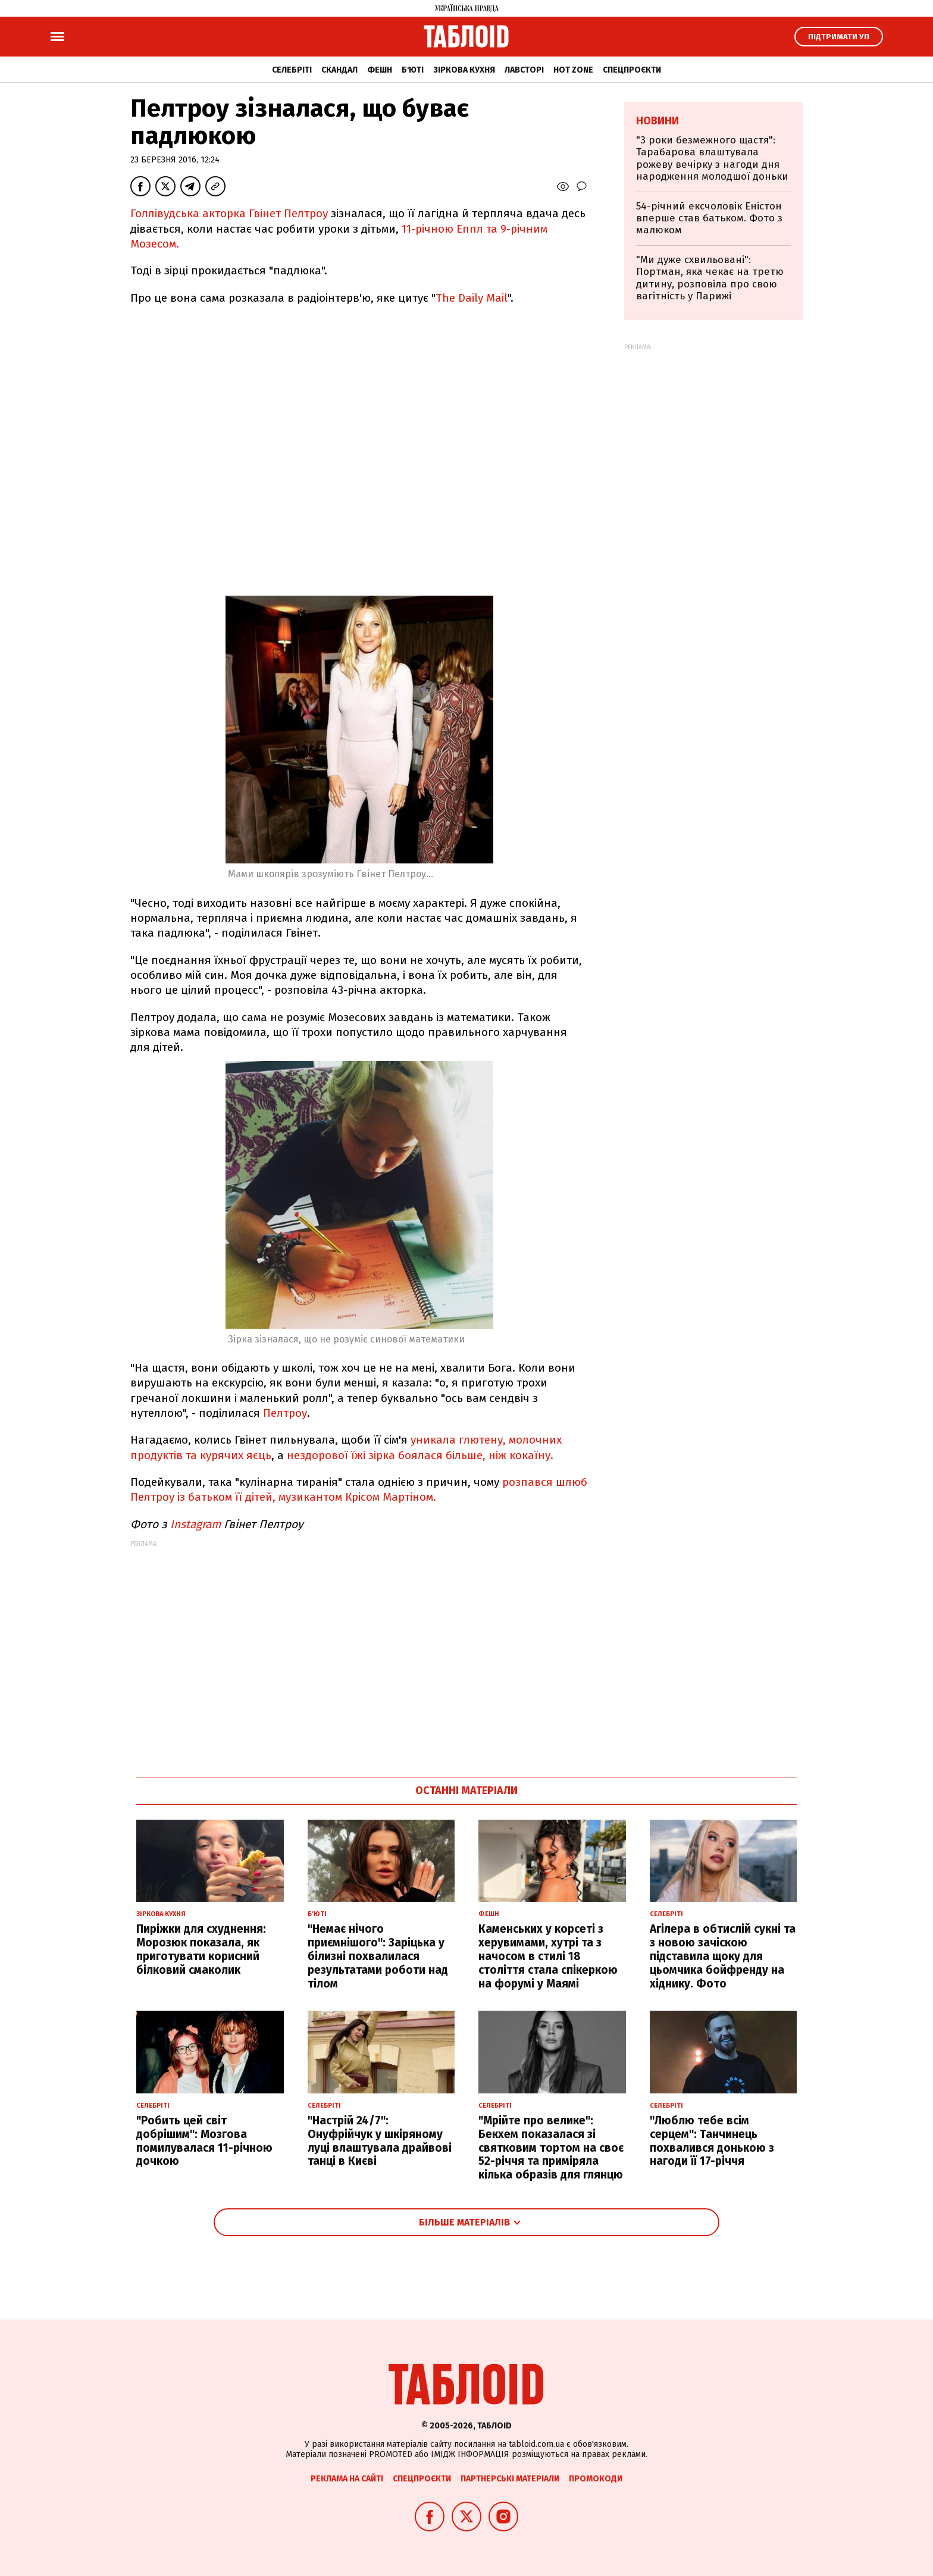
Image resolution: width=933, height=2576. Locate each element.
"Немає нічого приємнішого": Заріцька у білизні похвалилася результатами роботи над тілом (378, 1956)
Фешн (379, 70)
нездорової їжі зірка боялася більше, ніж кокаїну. (420, 1455)
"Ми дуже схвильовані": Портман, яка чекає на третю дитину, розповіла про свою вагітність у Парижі (710, 277)
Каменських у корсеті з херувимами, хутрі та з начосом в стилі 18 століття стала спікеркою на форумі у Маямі (548, 1956)
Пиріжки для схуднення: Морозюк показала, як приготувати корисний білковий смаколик (201, 1949)
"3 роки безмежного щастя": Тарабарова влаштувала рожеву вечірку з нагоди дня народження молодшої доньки (712, 158)
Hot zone (573, 70)
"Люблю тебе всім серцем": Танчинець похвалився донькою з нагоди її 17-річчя (712, 2141)
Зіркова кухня (464, 70)
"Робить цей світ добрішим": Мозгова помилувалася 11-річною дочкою (204, 2141)
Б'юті (413, 70)
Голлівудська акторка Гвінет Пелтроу (230, 213)
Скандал (339, 70)
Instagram (195, 1524)
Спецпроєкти (632, 70)
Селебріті (292, 70)
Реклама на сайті (347, 2479)
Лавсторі (524, 70)
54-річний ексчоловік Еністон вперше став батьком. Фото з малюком (709, 218)
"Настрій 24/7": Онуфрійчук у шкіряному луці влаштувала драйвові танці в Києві (380, 2141)
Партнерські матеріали (510, 2479)
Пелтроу (285, 1413)
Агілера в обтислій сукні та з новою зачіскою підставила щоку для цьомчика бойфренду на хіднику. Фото (723, 1956)
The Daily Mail (472, 298)
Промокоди (595, 2479)
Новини (657, 120)
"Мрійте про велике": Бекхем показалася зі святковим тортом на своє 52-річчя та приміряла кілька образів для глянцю (551, 2147)
